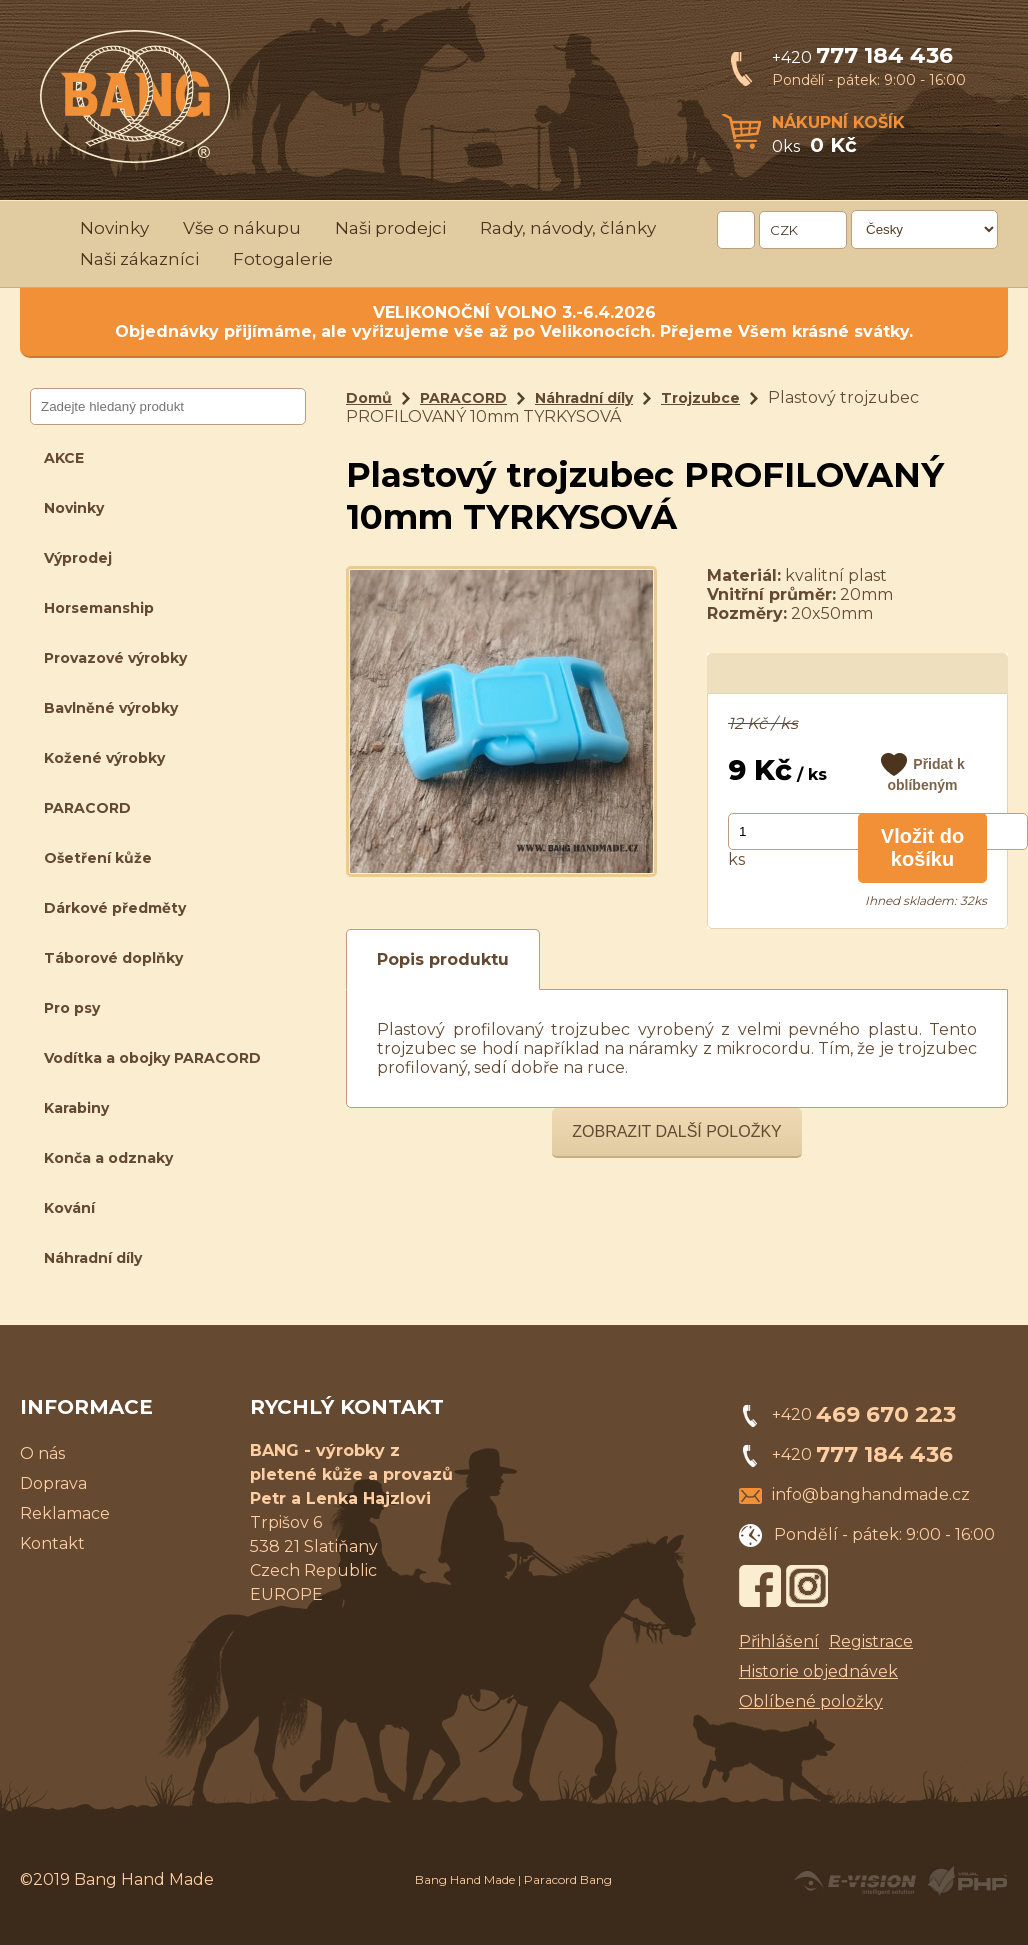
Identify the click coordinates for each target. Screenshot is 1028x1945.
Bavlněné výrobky (111, 708)
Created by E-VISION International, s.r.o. (855, 1881)
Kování (69, 1208)
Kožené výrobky (104, 758)
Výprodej (78, 558)
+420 (862, 57)
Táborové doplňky (113, 958)
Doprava (53, 1483)
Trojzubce (700, 398)
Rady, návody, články (568, 228)
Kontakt (52, 1543)
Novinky (114, 228)
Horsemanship (99, 608)
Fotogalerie (283, 259)
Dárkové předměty (115, 908)
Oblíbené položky (811, 1701)
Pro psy (72, 1008)
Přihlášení (779, 1641)
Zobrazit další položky (677, 1131)
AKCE (64, 458)
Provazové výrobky (115, 658)
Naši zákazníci (139, 259)
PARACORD (87, 808)
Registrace (871, 1641)
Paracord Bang (568, 1879)
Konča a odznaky (108, 1158)
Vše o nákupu (242, 228)
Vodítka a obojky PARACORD (152, 1058)
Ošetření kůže (98, 858)
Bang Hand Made (465, 1879)
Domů (369, 398)
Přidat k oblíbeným (925, 774)
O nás (42, 1453)
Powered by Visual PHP (966, 1881)
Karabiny (76, 1108)
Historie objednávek (818, 1671)
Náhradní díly (93, 1258)
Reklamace (65, 1513)
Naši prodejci (390, 228)
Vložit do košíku (922, 847)
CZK (784, 230)
